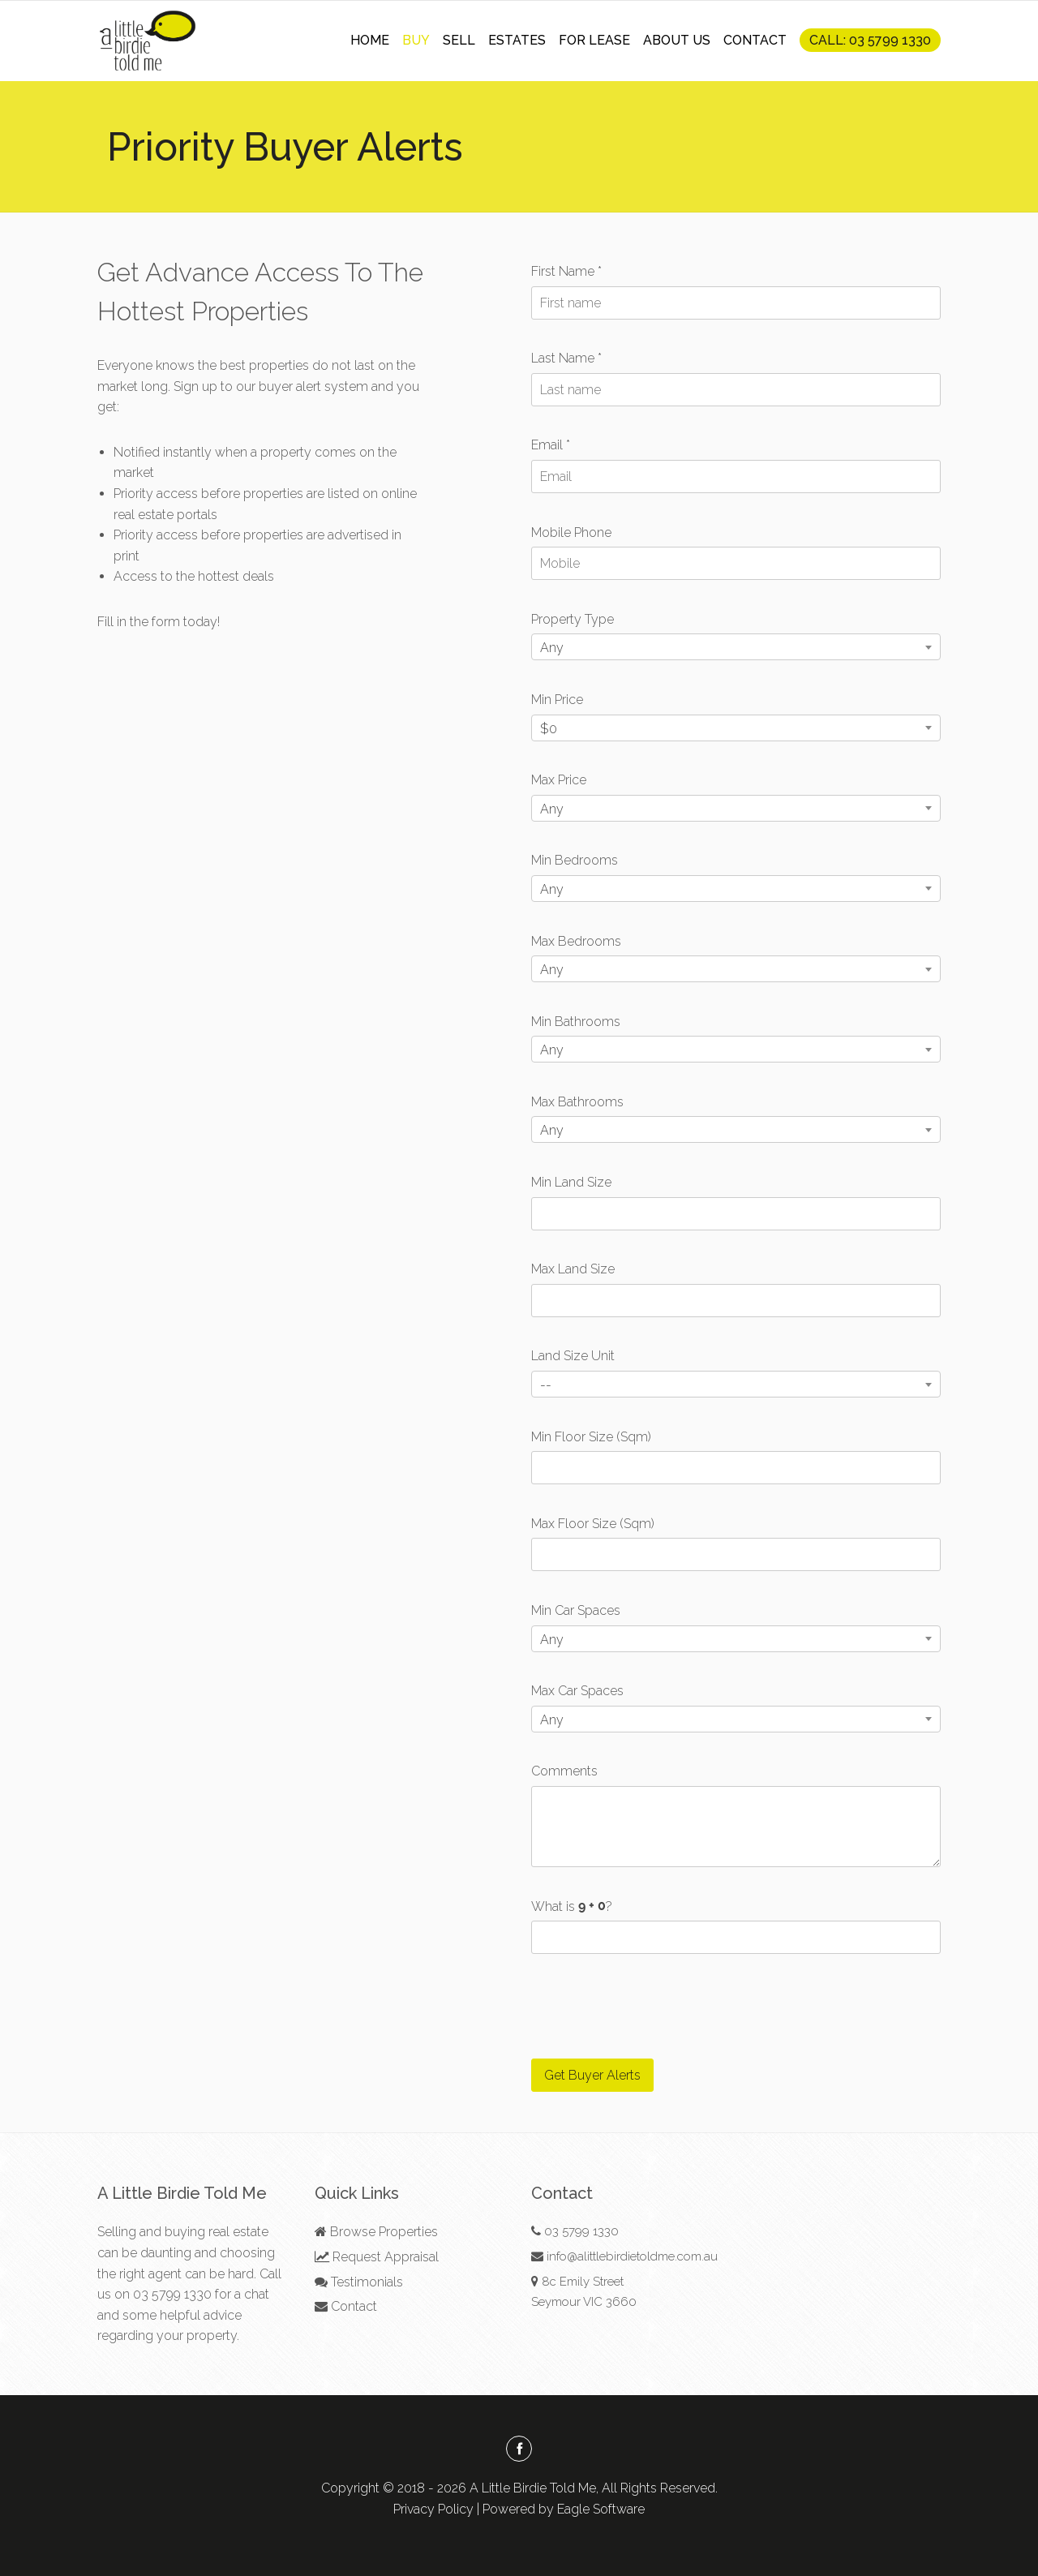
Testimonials (359, 2282)
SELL (459, 40)
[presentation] (654, 2006)
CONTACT (755, 40)
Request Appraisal (377, 2257)
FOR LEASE (594, 40)
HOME (369, 40)
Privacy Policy (433, 2509)
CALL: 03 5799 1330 (870, 40)
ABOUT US (676, 40)
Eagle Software (601, 2509)
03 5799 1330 (172, 2294)
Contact (346, 2306)
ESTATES (517, 40)
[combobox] (736, 646)
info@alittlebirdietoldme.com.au (632, 2256)
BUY (416, 40)
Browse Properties (376, 2231)
